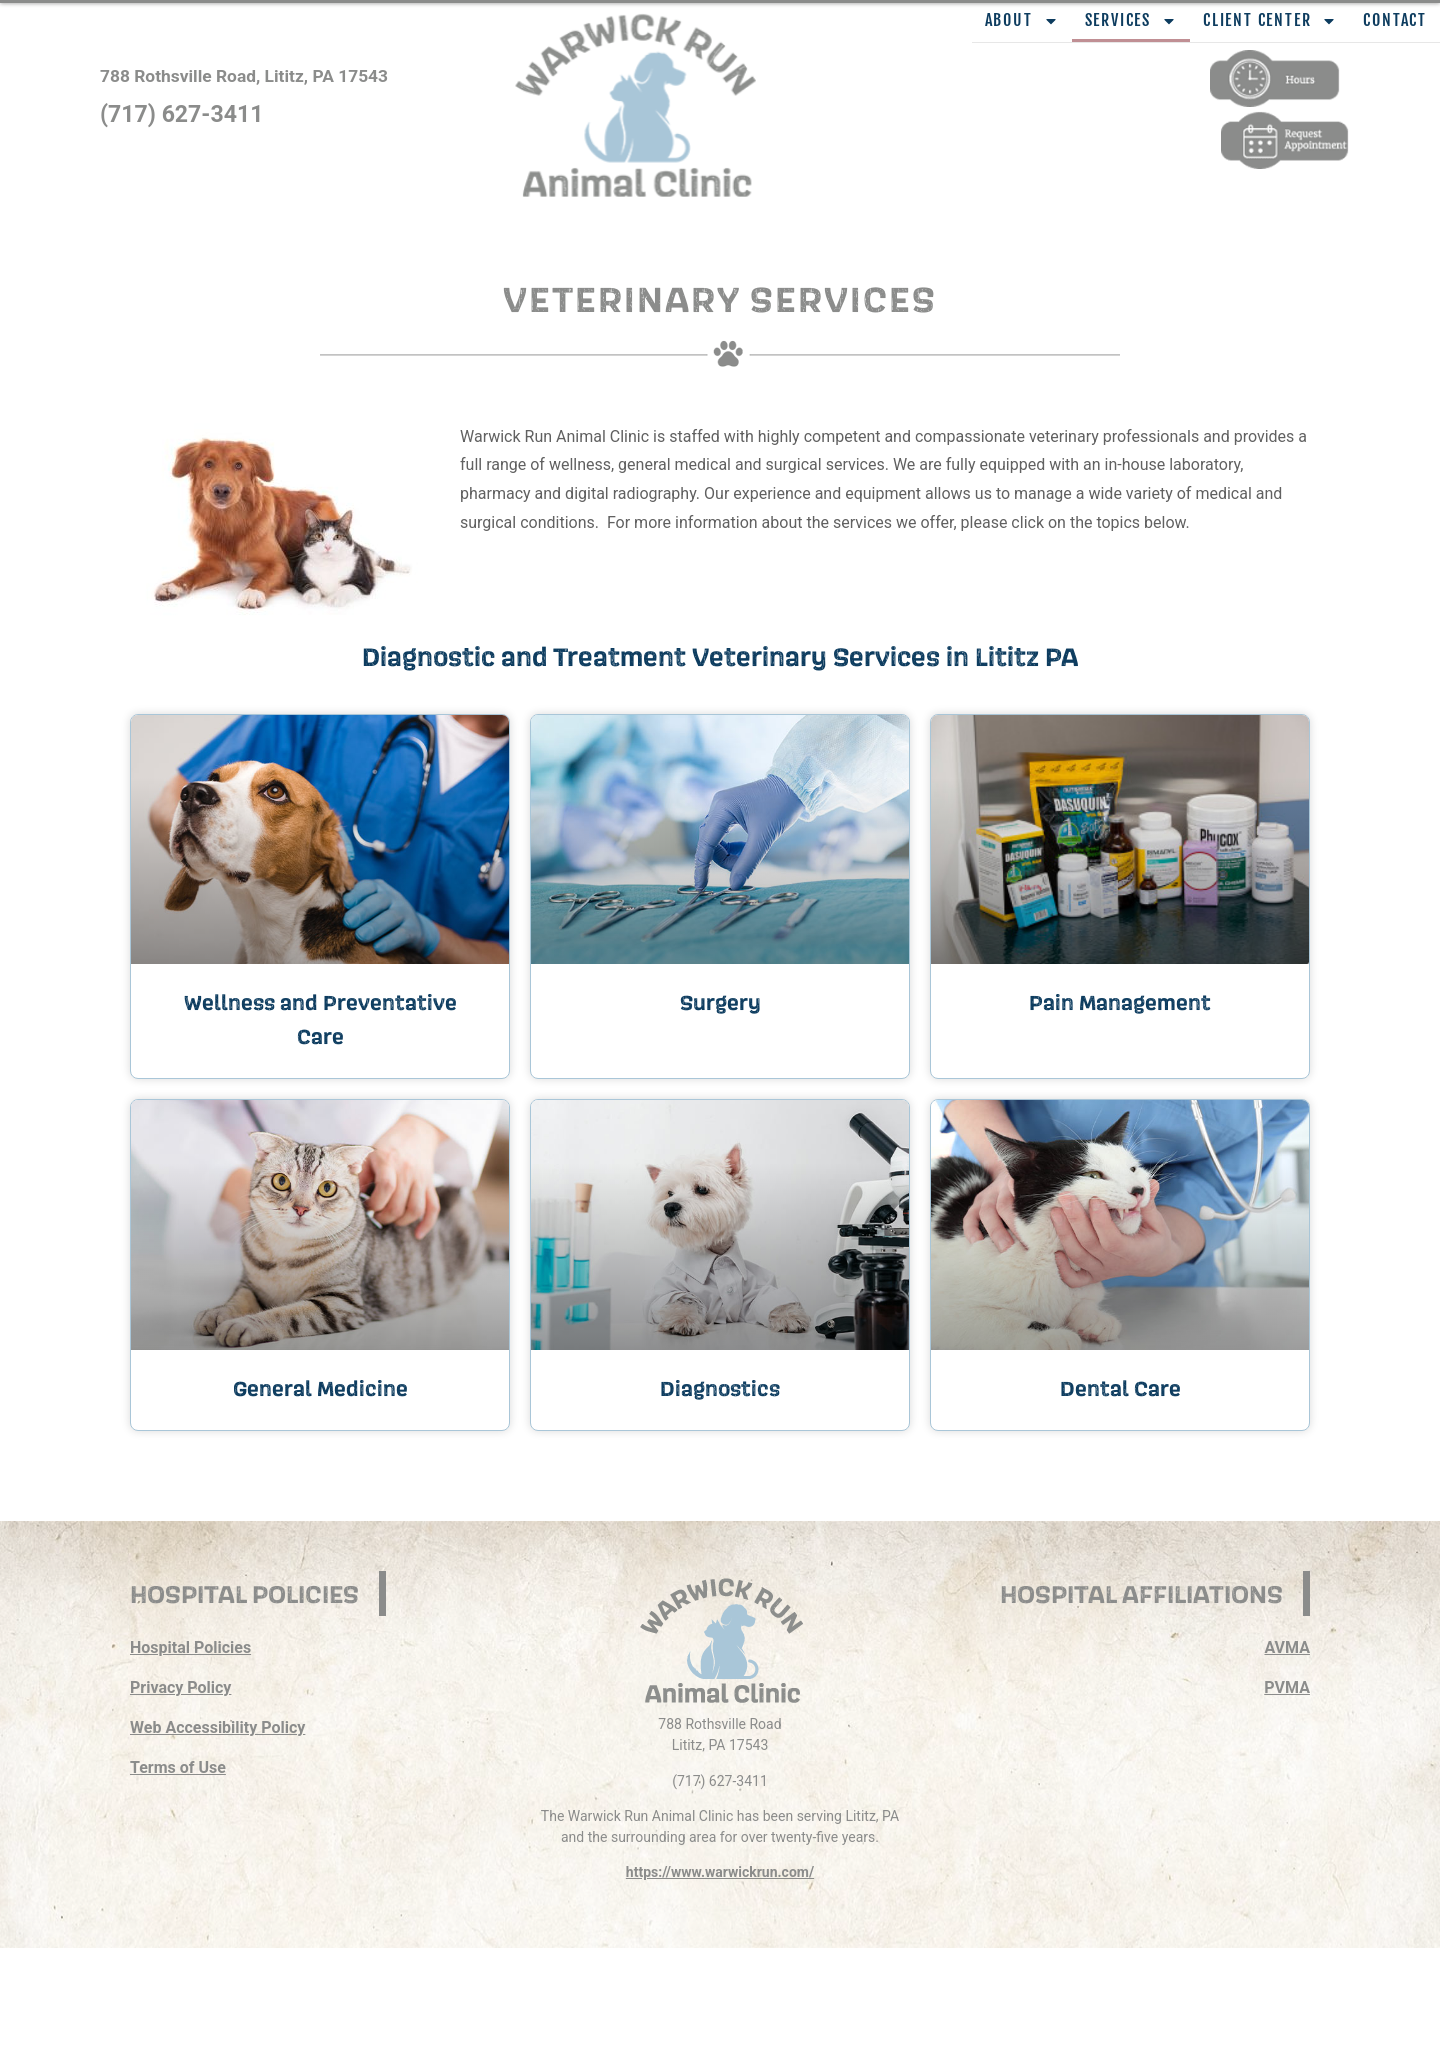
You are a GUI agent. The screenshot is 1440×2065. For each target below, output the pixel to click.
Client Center (1270, 21)
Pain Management (1120, 1002)
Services (1131, 21)
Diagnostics (720, 1388)
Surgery (720, 1002)
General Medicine (320, 1388)
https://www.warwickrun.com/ (720, 1872)
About (1022, 21)
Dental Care (1120, 1388)
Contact (1395, 20)
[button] (670, 90)
